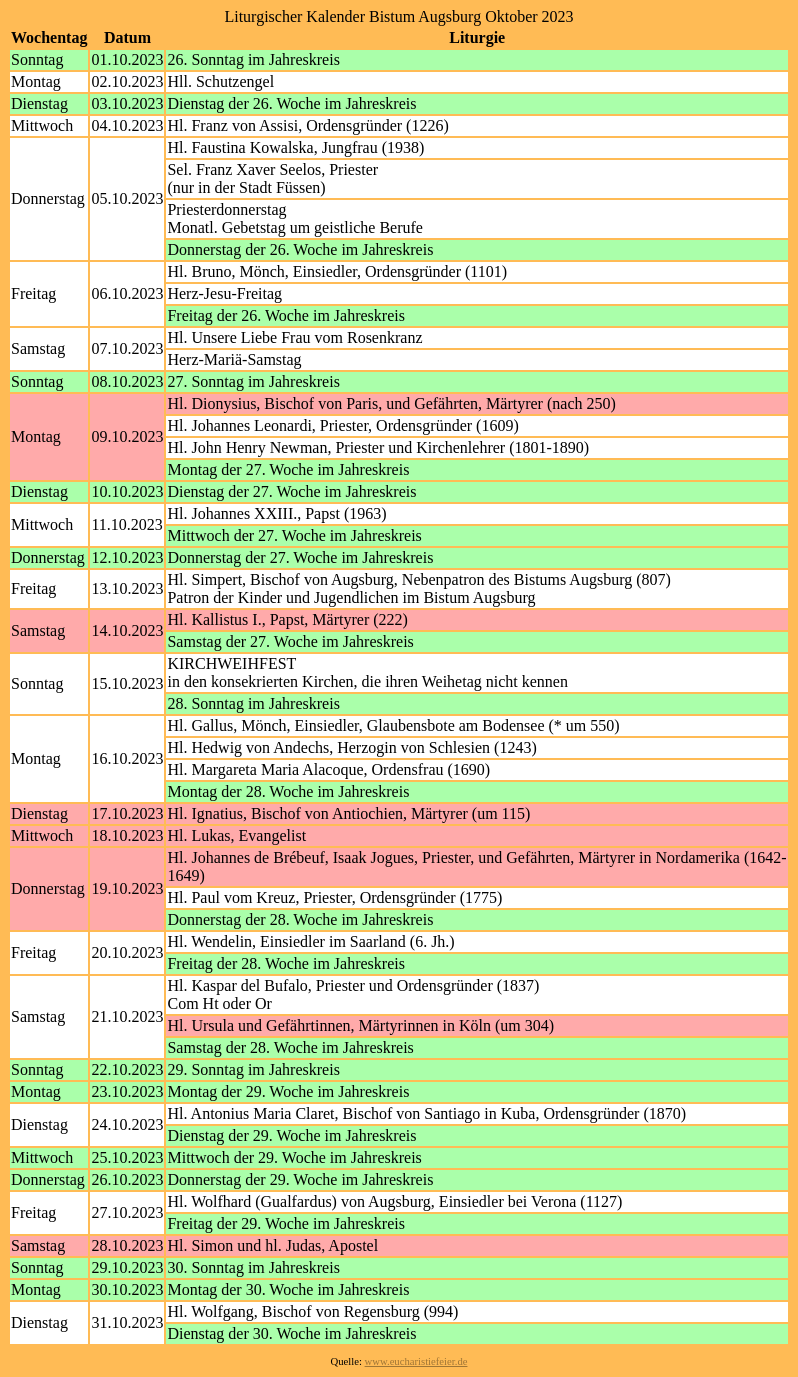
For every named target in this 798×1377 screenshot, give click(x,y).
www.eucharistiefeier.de (416, 1361)
